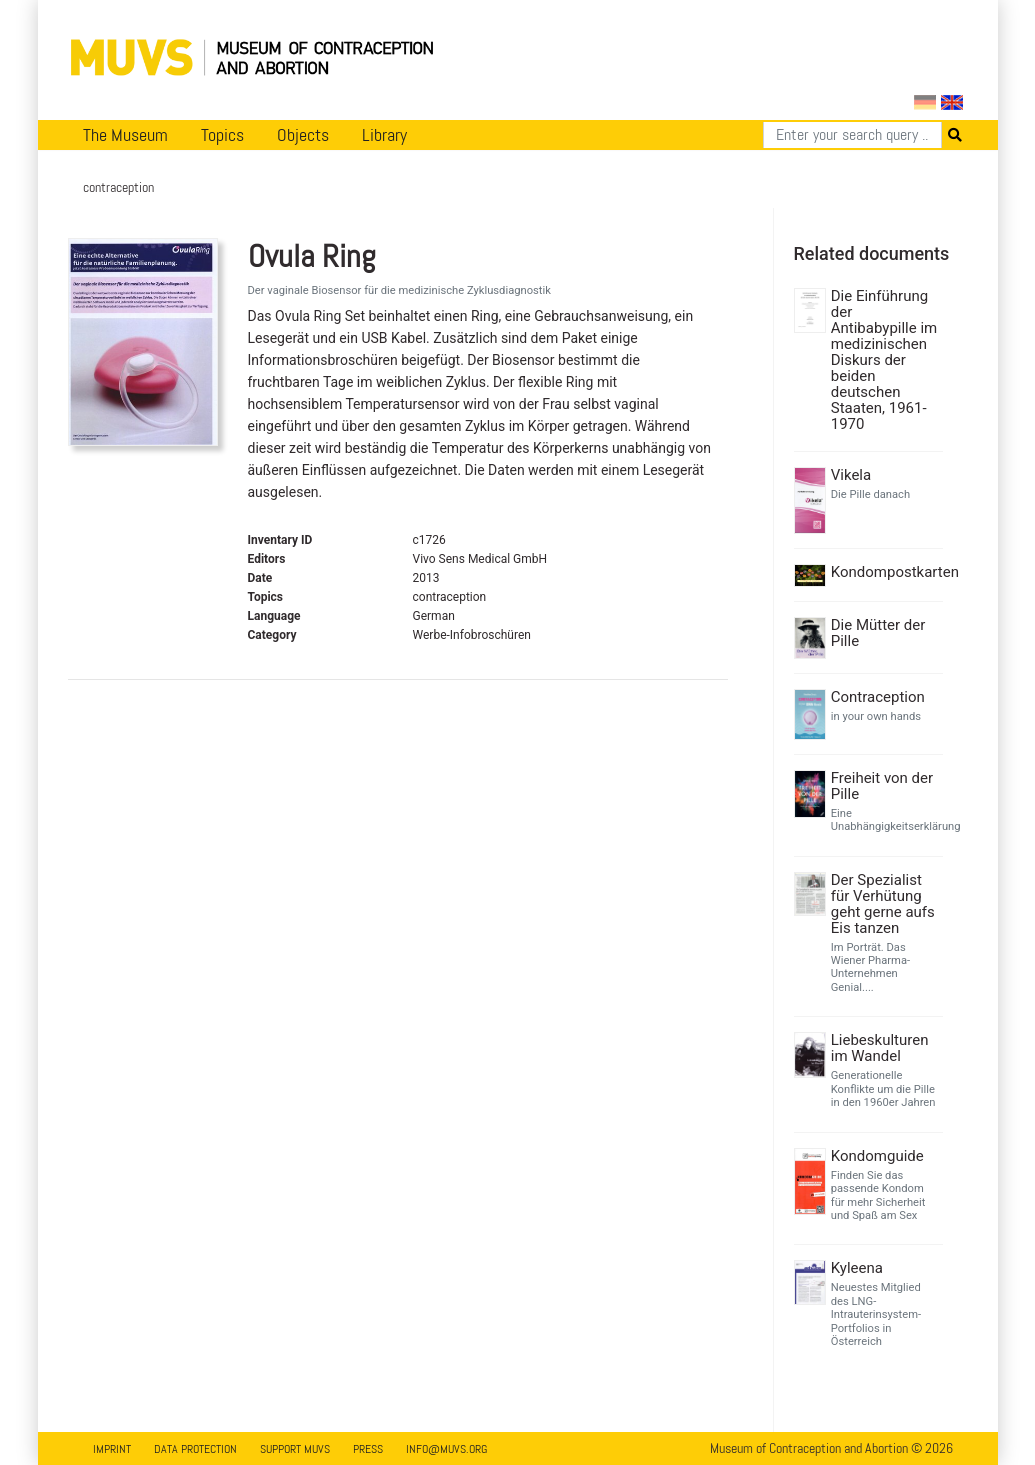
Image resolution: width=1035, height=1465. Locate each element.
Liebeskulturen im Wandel (880, 1048)
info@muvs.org (446, 1449)
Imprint (112, 1449)
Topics (222, 135)
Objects (303, 135)
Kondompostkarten (884, 572)
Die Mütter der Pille (878, 633)
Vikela (851, 475)
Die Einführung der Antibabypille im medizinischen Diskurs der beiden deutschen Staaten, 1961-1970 (884, 360)
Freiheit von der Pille (882, 786)
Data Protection (195, 1449)
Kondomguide (877, 1156)
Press (368, 1449)
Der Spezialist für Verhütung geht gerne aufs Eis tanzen (883, 904)
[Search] (852, 135)
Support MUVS (295, 1449)
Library (384, 135)
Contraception (878, 697)
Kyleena (857, 1268)
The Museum (125, 135)
